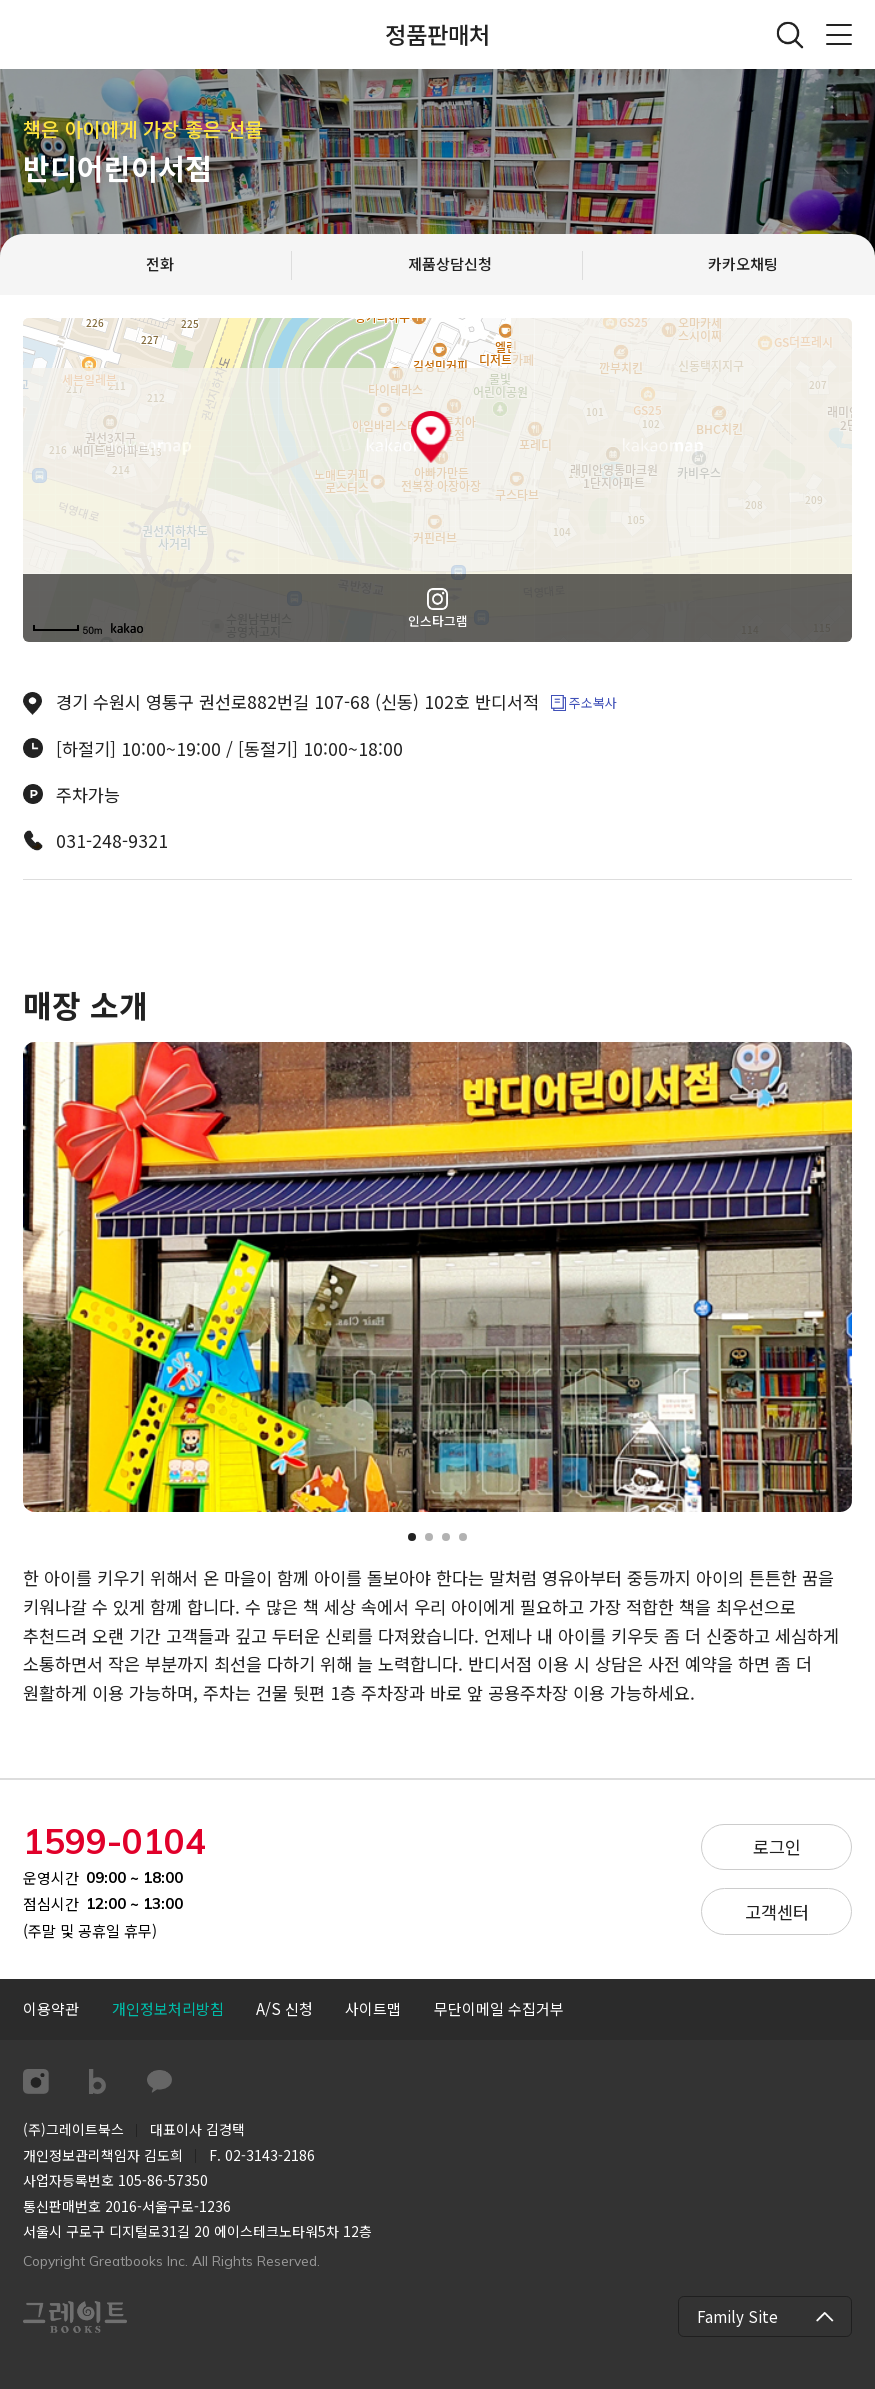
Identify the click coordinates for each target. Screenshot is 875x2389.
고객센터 (777, 1911)
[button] (412, 1537)
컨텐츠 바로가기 (0, 0)
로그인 (777, 1846)
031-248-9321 (112, 840)
